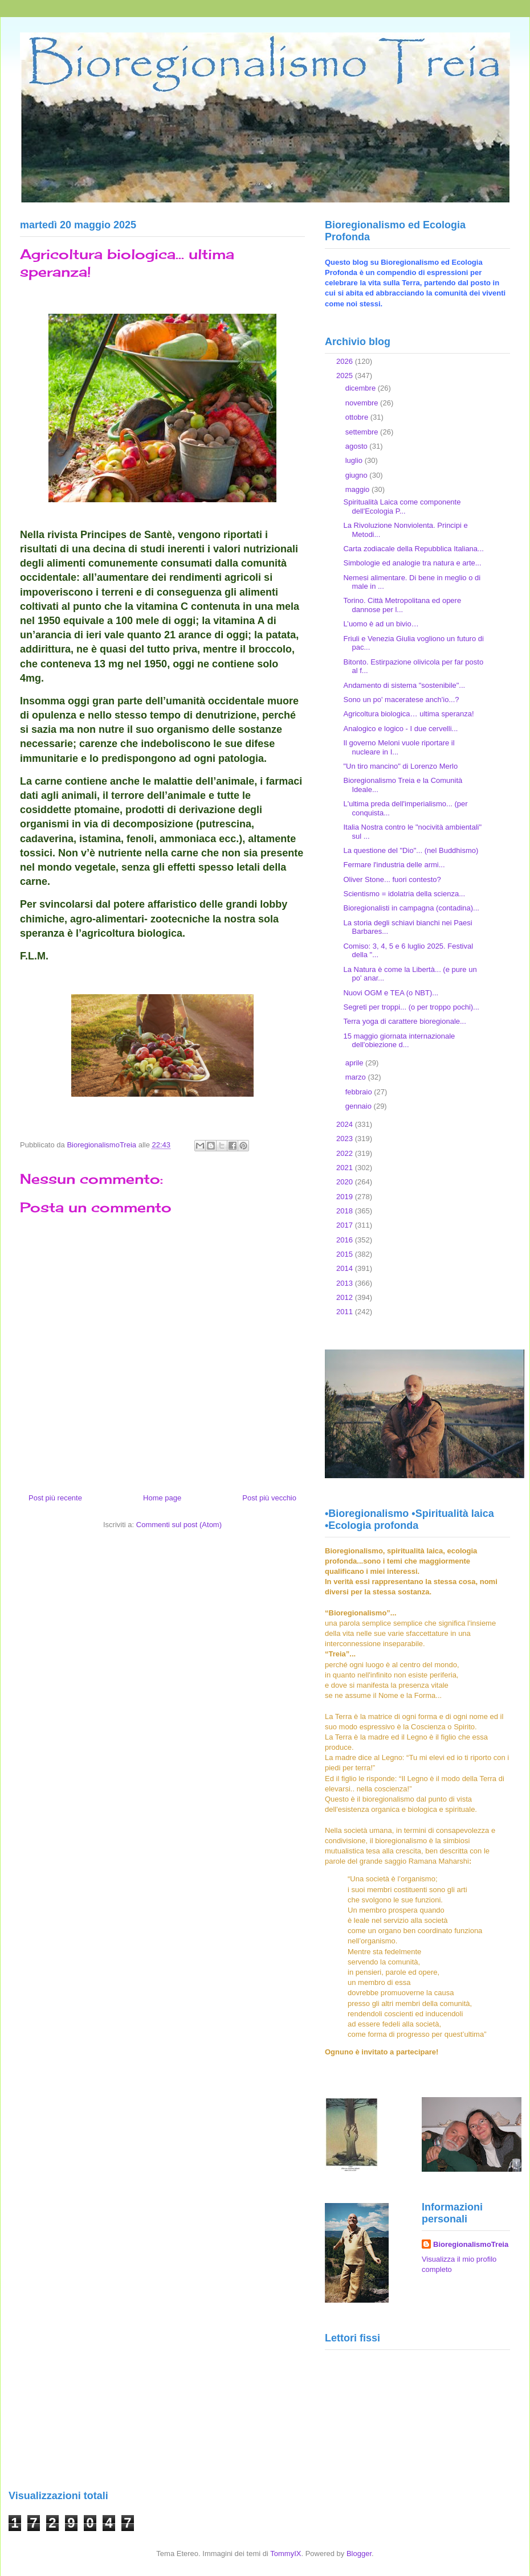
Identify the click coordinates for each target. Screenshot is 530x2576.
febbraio (359, 1092)
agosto (357, 446)
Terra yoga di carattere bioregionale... (404, 1021)
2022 (345, 1153)
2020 (345, 1182)
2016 (345, 1240)
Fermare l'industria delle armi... (394, 864)
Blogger (359, 2553)
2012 (345, 1297)
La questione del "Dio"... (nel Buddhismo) (410, 850)
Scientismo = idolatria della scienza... (404, 893)
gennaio (359, 1106)
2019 (345, 1196)
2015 (345, 1254)
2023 (345, 1138)
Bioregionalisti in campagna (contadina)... (411, 908)
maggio (358, 489)
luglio (355, 460)
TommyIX (285, 2553)
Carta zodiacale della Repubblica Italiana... (413, 548)
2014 (345, 1268)
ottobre (357, 417)
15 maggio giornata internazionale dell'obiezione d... (399, 1040)
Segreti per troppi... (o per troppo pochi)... (411, 1007)
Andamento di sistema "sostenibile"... (404, 685)
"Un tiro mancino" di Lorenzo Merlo (400, 766)
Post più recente (55, 1498)
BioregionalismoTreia (470, 2244)
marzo (356, 1077)
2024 (345, 1124)
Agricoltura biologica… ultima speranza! (408, 713)
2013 (345, 1283)
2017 (345, 1225)
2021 (345, 1167)
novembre (362, 403)
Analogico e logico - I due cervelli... (400, 728)
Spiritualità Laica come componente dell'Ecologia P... (401, 506)
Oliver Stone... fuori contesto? (392, 879)
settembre (362, 432)
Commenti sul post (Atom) (179, 1524)
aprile (355, 1063)
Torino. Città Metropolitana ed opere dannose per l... (402, 605)
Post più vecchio (269, 1498)
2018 (345, 1211)
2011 (345, 1311)
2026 (345, 361)
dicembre (361, 388)
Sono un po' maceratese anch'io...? (401, 699)
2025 (345, 375)
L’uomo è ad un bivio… (380, 624)
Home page (162, 1498)
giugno (357, 475)
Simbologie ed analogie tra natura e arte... (412, 563)
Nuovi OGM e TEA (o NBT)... (390, 992)
